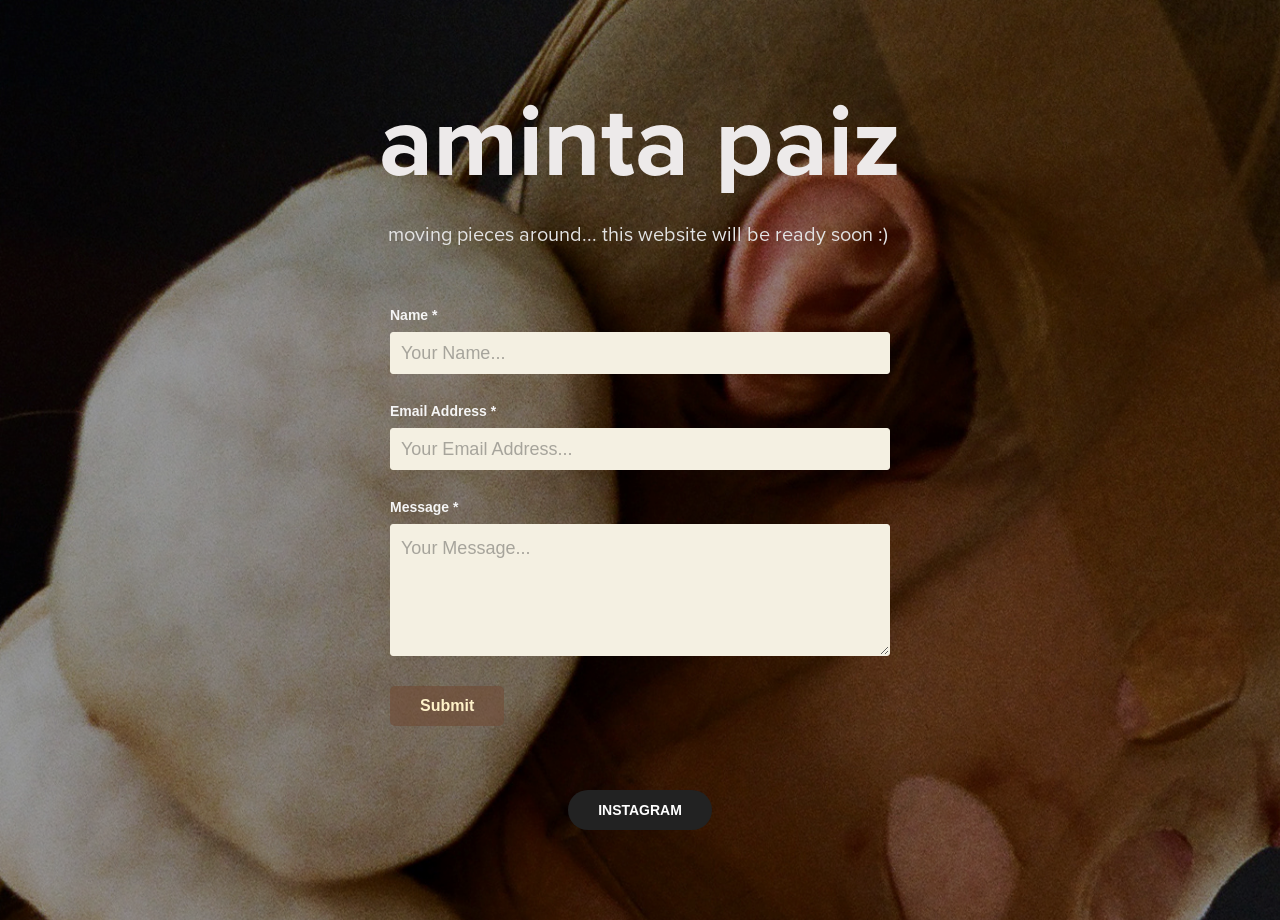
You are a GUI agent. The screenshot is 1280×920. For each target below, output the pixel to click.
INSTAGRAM (640, 810)
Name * (413, 315)
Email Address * (443, 411)
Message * (424, 507)
